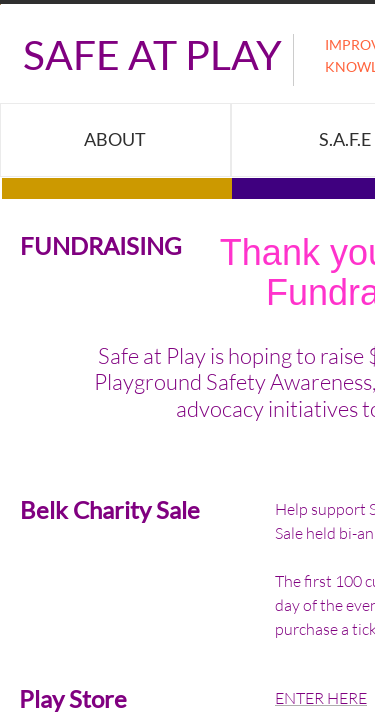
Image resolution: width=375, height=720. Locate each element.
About (115, 139)
